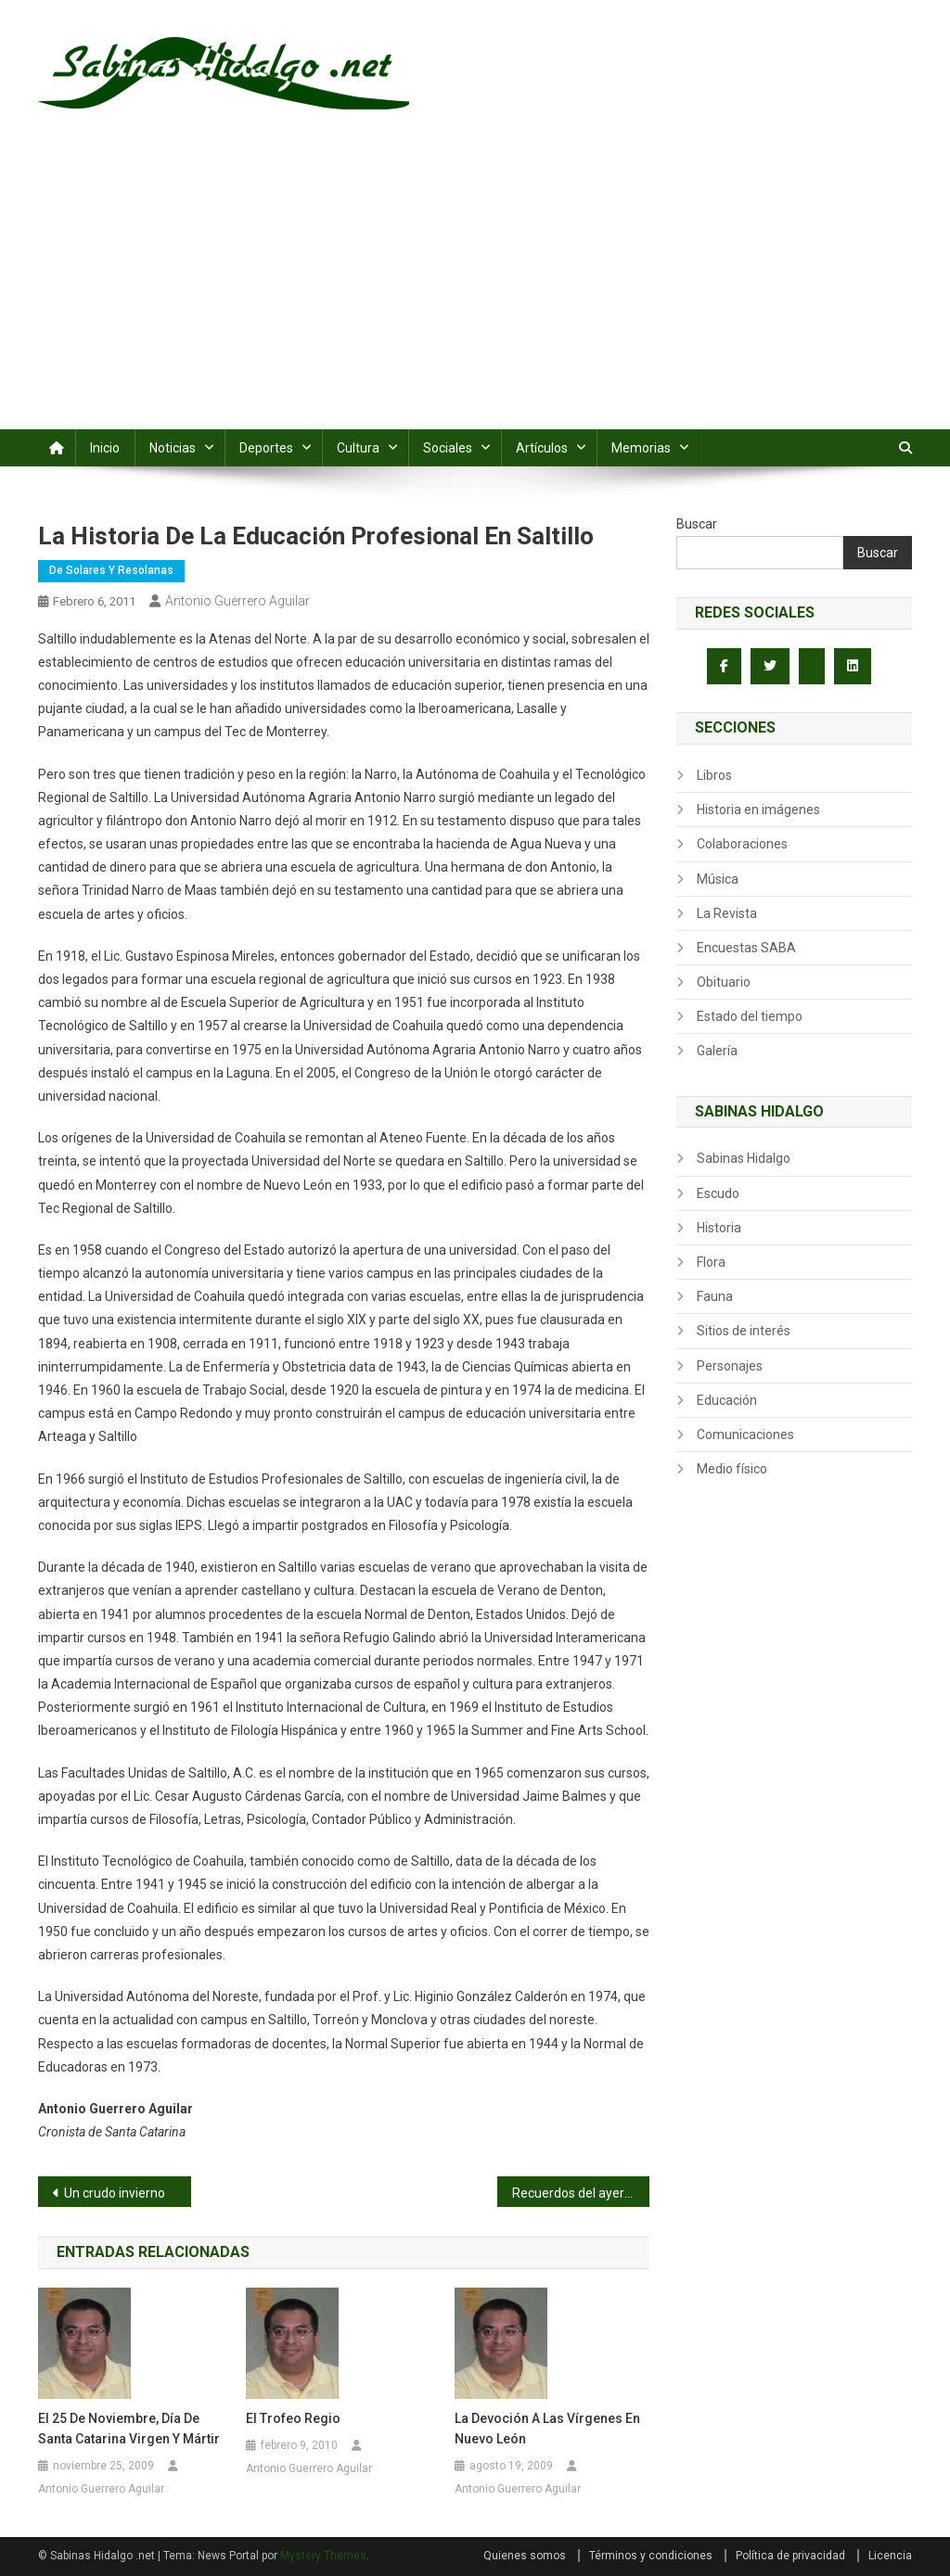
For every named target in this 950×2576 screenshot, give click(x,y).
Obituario (724, 982)
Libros (714, 775)
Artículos (542, 447)
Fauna (715, 1296)
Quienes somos (524, 2555)
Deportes (266, 447)
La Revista (727, 913)
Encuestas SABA (746, 947)
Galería (717, 1050)
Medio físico (732, 1468)
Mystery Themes (323, 2555)
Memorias (641, 447)
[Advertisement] (475, 290)
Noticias (172, 447)
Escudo (718, 1193)
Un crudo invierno (114, 2193)
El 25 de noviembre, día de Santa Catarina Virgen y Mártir (129, 2428)
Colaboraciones (742, 843)
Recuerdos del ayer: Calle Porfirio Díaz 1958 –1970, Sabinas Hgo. (581, 2193)
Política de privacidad (790, 2555)
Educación (727, 1400)
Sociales (447, 447)
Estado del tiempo (749, 1016)
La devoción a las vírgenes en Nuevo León (547, 2428)
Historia (719, 1227)
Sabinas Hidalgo (743, 1158)
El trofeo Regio (293, 2418)
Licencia (890, 2555)
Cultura (358, 447)
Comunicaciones (745, 1434)
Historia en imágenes (758, 809)
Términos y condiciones (650, 2555)
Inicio (105, 447)
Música (717, 879)
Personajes (730, 1365)
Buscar (696, 523)
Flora (711, 1262)
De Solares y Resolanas (111, 570)
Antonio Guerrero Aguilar (237, 600)
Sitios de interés (743, 1330)
